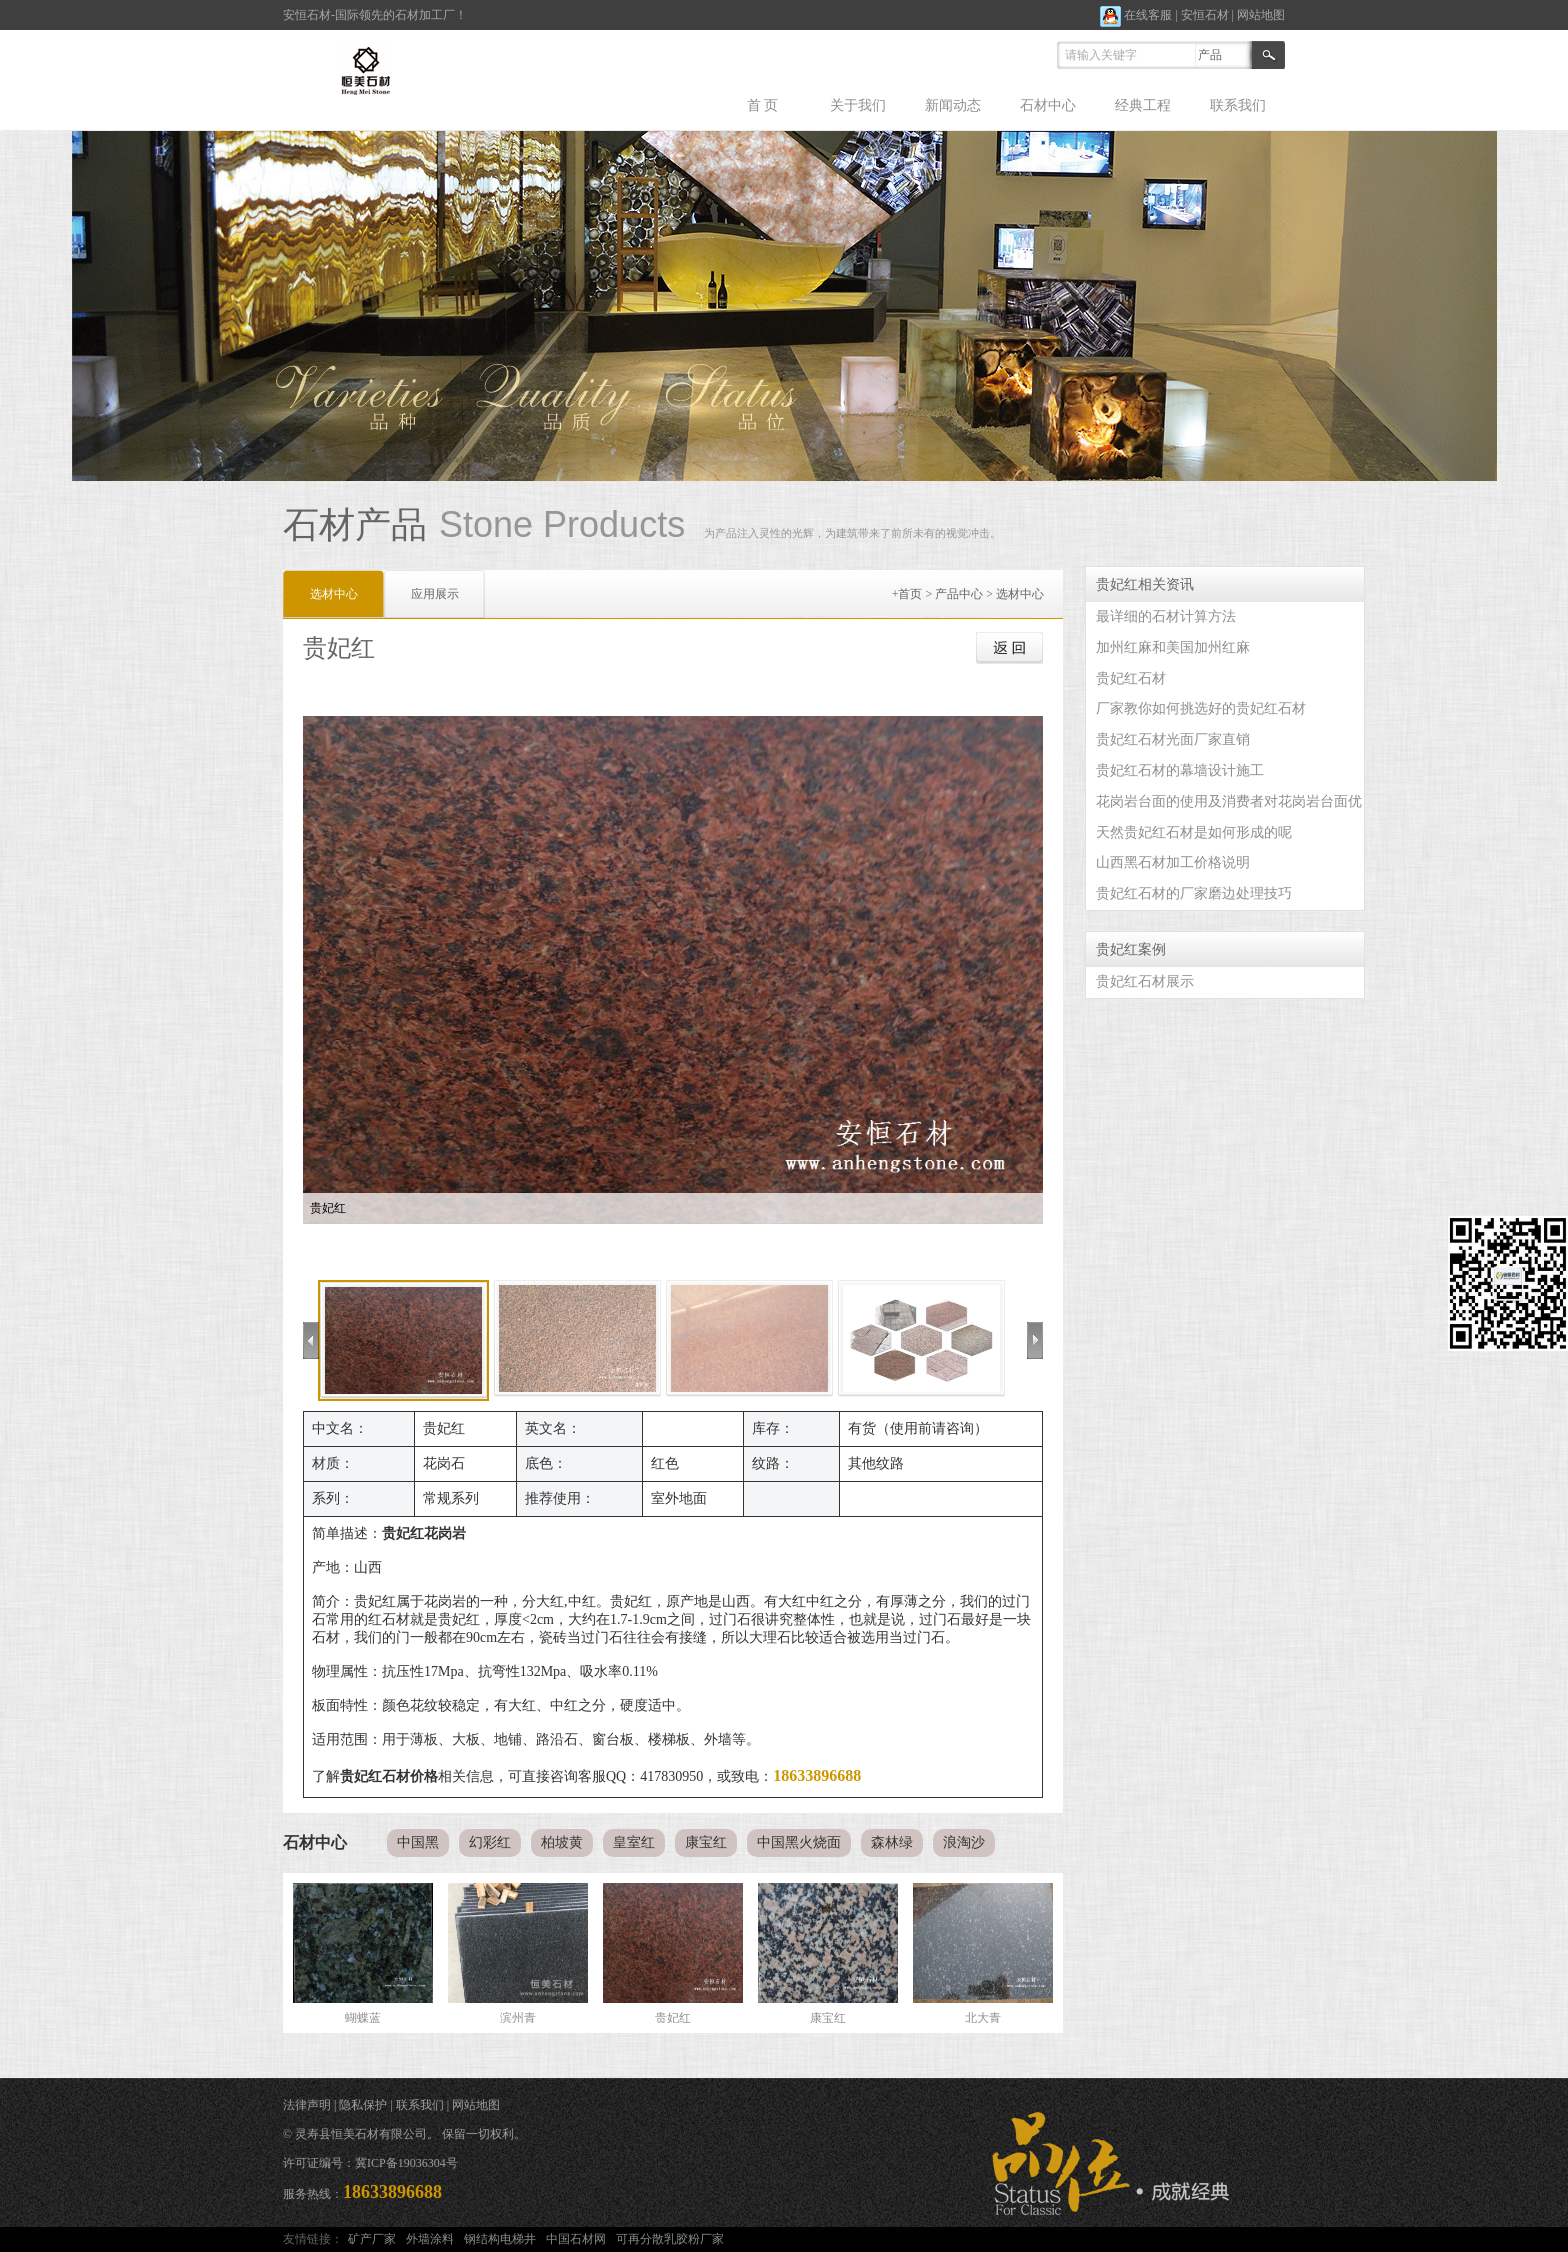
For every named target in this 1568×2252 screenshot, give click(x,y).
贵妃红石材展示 (1145, 981)
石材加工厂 (425, 15)
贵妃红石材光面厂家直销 (1173, 739)
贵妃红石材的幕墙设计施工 (1180, 770)
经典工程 (1143, 105)
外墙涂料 (430, 2239)
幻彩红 (490, 1842)
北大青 (983, 2018)
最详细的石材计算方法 (1166, 616)
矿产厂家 (372, 2239)
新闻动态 (953, 105)
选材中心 (1020, 594)
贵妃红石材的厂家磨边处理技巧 (1194, 893)
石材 (319, 15)
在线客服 (1136, 15)
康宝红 (706, 1842)
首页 (910, 594)
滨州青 (518, 2018)
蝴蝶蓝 (363, 2018)
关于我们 (858, 105)
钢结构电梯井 (500, 2239)
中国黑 (418, 1842)
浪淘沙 (964, 1842)
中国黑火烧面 (799, 1842)
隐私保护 (363, 2105)
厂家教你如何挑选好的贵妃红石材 (1201, 708)
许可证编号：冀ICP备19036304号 (370, 2163)
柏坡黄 (562, 1842)
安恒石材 (1205, 15)
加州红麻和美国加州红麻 (1173, 647)
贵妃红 (673, 2018)
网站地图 (1261, 15)
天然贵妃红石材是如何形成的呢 (1194, 832)
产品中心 (959, 594)
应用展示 (435, 594)
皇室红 (634, 1842)
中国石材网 (576, 2239)
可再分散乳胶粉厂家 (670, 2239)
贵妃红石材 (1131, 678)
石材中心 (1048, 105)
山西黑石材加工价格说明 (1173, 862)
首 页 (763, 105)
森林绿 (892, 1842)
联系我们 (1238, 105)
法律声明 (307, 2105)
